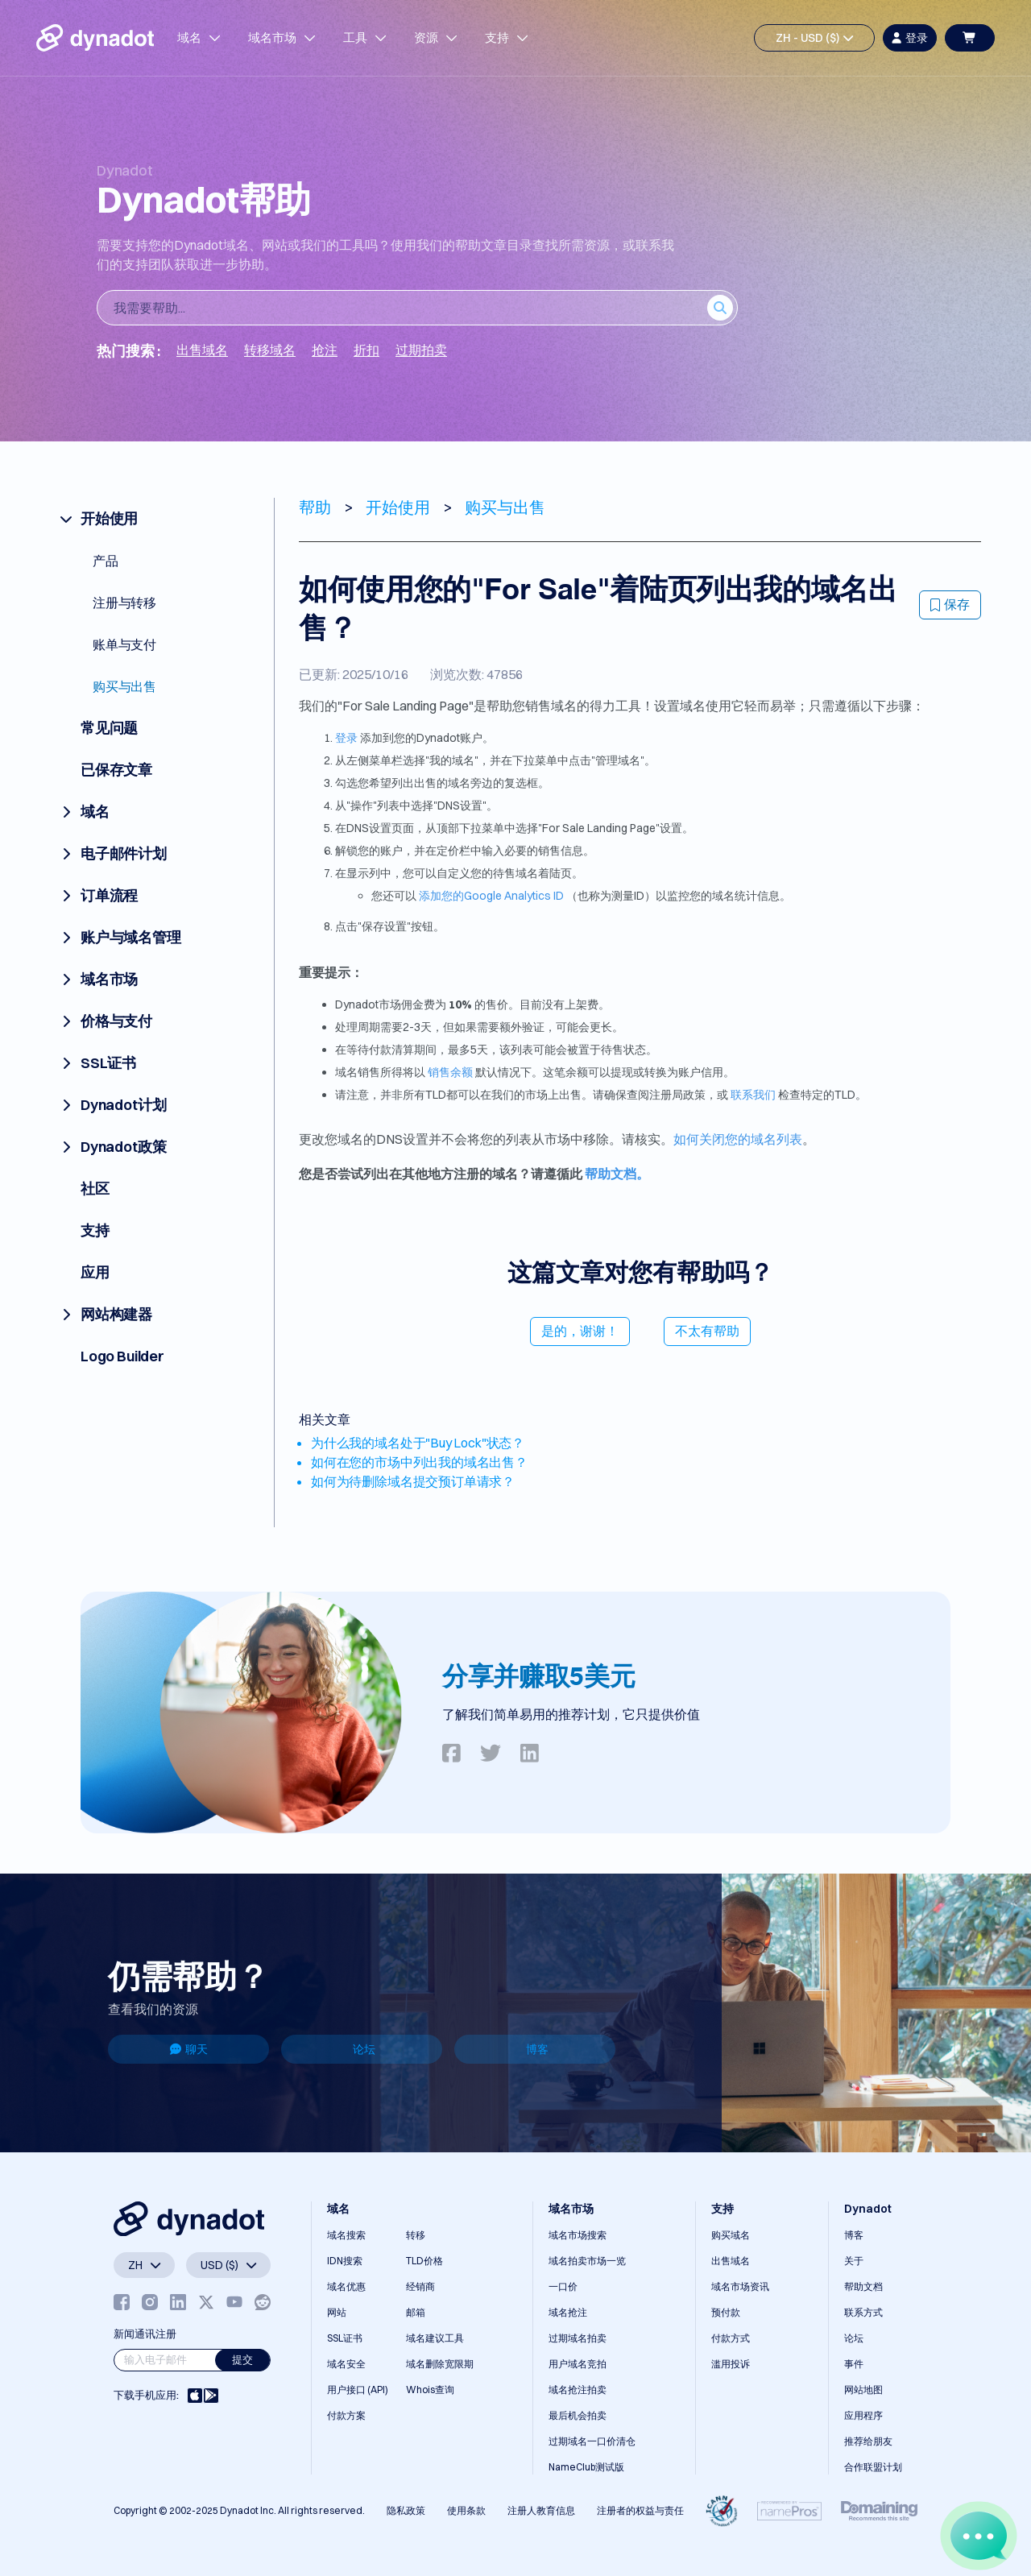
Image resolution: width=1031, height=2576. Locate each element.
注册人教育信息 (541, 2510)
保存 (950, 604)
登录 (346, 738)
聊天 (189, 2049)
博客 (537, 2049)
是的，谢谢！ (580, 1331)
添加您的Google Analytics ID (490, 895)
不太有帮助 (707, 1331)
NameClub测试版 (586, 2467)
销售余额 (449, 1072)
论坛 (364, 2049)
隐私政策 (406, 2510)
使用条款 (466, 2510)
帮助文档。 (617, 1174)
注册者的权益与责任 (640, 2510)
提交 (242, 2359)
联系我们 (753, 1094)
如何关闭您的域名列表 (737, 1139)
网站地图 (863, 2389)
